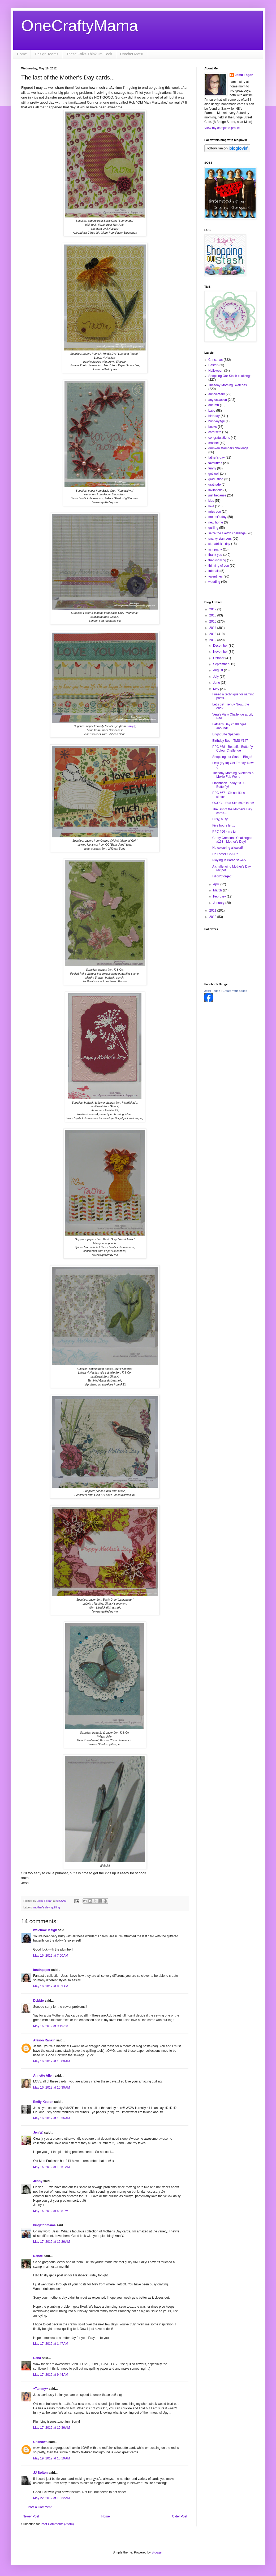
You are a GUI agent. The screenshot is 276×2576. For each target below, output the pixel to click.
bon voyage (216, 421)
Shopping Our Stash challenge (230, 376)
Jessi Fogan (244, 75)
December (221, 645)
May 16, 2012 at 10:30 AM (51, 2087)
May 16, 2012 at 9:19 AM (50, 2026)
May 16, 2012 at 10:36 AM (51, 2118)
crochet (213, 443)
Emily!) (131, 726)
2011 (213, 910)
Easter (213, 365)
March (218, 890)
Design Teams (46, 54)
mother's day (41, 1907)
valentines (215, 576)
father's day (216, 457)
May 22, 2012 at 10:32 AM (51, 2498)
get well (213, 474)
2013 (213, 634)
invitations (215, 490)
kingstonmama (44, 2225)
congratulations (219, 437)
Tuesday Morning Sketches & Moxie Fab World (233, 775)
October (219, 658)
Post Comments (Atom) (57, 2524)
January (219, 903)
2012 (213, 640)
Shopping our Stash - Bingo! (232, 757)
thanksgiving (217, 560)
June (217, 683)
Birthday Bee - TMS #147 (230, 741)
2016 (213, 615)
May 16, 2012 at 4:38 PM (50, 2211)
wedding (214, 582)
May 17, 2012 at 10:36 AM (51, 2428)
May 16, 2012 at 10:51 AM (51, 2167)
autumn (213, 405)
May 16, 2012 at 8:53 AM (50, 1986)
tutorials (213, 571)
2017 (213, 609)
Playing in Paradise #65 (229, 860)
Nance (38, 2256)
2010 (213, 917)
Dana (37, 2358)
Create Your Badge (234, 990)
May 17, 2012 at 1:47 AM (50, 2344)
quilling (55, 1907)
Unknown (40, 2442)
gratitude (214, 484)
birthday (214, 416)
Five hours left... (223, 825)
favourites (215, 463)
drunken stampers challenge (228, 448)
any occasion (217, 400)
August (218, 670)
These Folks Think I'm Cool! (89, 54)
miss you (214, 511)
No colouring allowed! (227, 848)
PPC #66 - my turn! (225, 831)
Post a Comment (39, 2507)
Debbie (38, 2000)
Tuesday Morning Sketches (227, 385)
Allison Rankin (44, 2040)
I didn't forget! (221, 876)
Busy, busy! (220, 819)
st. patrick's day (219, 544)
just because (217, 495)
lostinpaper (41, 1970)
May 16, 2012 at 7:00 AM (50, 1955)
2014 (213, 628)
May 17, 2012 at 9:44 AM (50, 2375)
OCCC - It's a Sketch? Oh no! (233, 803)
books (212, 427)
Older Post (179, 2516)
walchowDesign (45, 1930)
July (216, 676)
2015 (213, 621)
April (216, 884)
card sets (214, 432)
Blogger (157, 2552)
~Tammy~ (40, 2389)
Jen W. (38, 2132)
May (216, 689)
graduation (215, 479)
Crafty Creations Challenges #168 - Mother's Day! (232, 839)
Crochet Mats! (131, 54)
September (221, 664)
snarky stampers (220, 538)
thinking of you (218, 565)
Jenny (37, 2181)
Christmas (215, 360)
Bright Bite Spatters (226, 734)
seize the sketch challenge (227, 533)
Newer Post (31, 2516)
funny (212, 468)
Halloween (215, 370)
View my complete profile (222, 128)
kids (211, 501)
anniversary (216, 394)
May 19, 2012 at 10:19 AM (51, 2458)
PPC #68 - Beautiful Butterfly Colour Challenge (232, 748)
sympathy (215, 549)
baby (211, 410)
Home (22, 54)
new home (215, 522)
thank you (215, 555)
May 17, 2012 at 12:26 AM (51, 2242)
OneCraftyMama (79, 25)
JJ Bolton (40, 2473)
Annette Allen (43, 2075)
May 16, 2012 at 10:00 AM (51, 2061)
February (220, 896)
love (211, 506)
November (221, 652)
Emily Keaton (43, 2102)
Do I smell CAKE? (225, 854)
